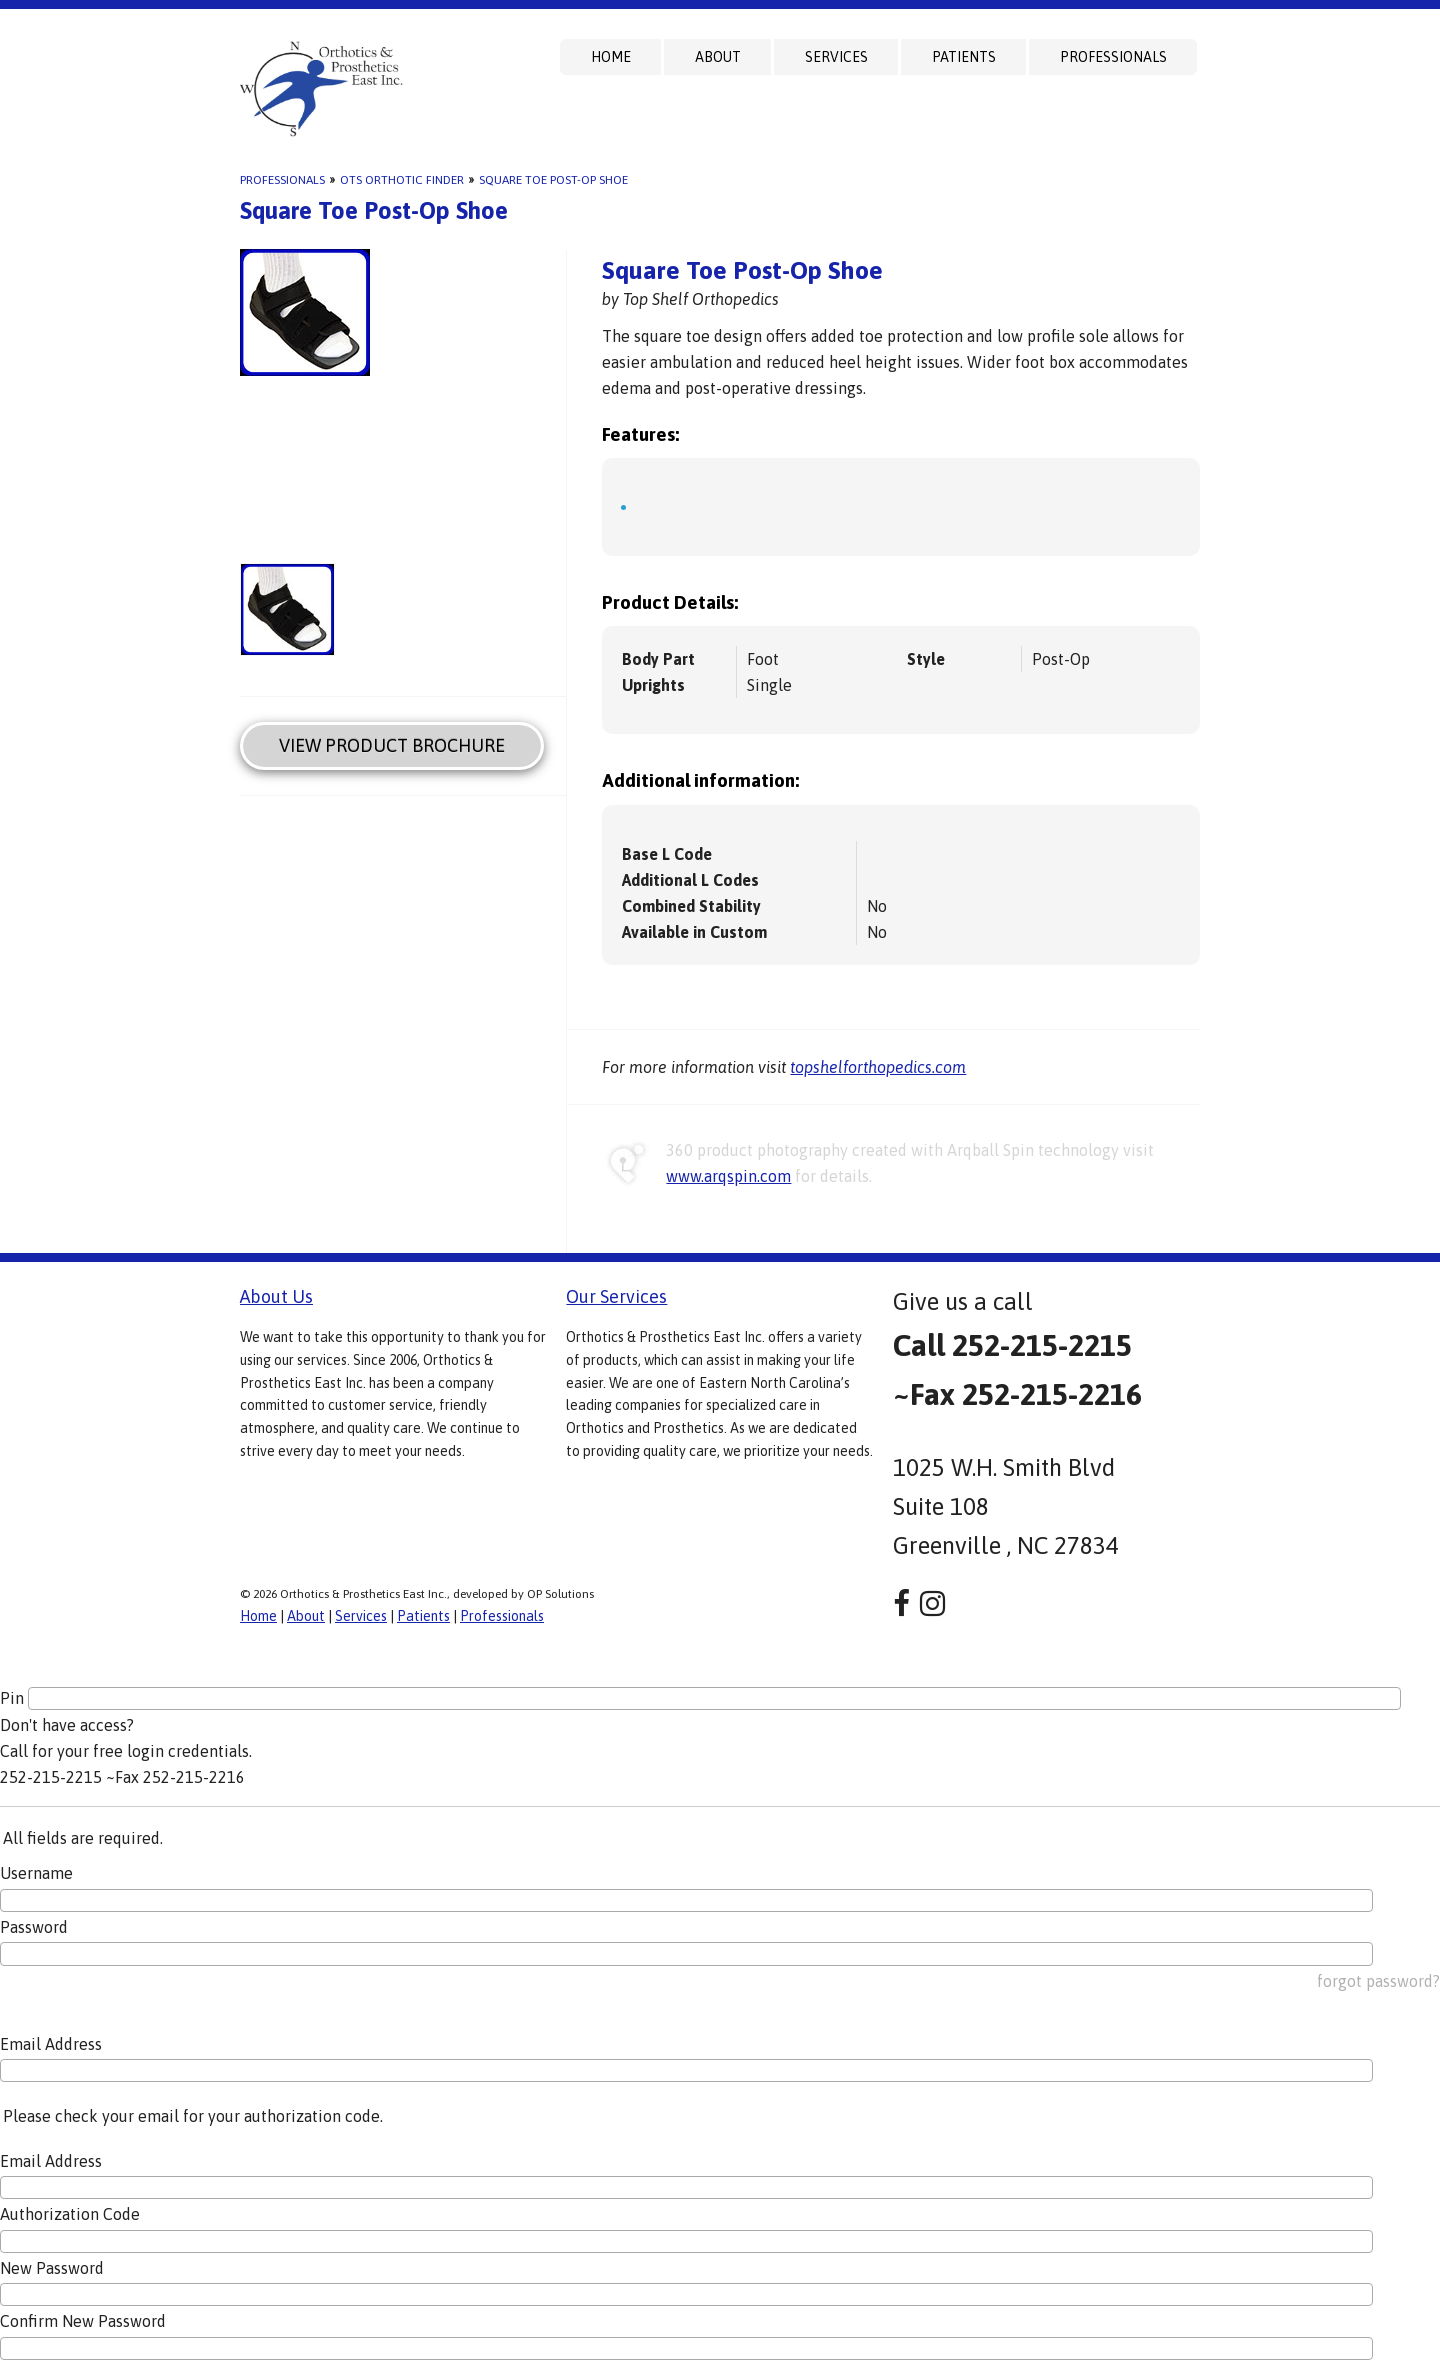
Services (836, 57)
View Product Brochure (392, 745)
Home (611, 57)
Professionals (1113, 57)
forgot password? (1378, 1981)
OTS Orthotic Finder (402, 180)
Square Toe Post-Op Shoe (553, 180)
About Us (276, 1296)
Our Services (616, 1296)
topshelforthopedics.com (878, 1067)
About (718, 57)
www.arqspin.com (728, 1176)
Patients (964, 57)
